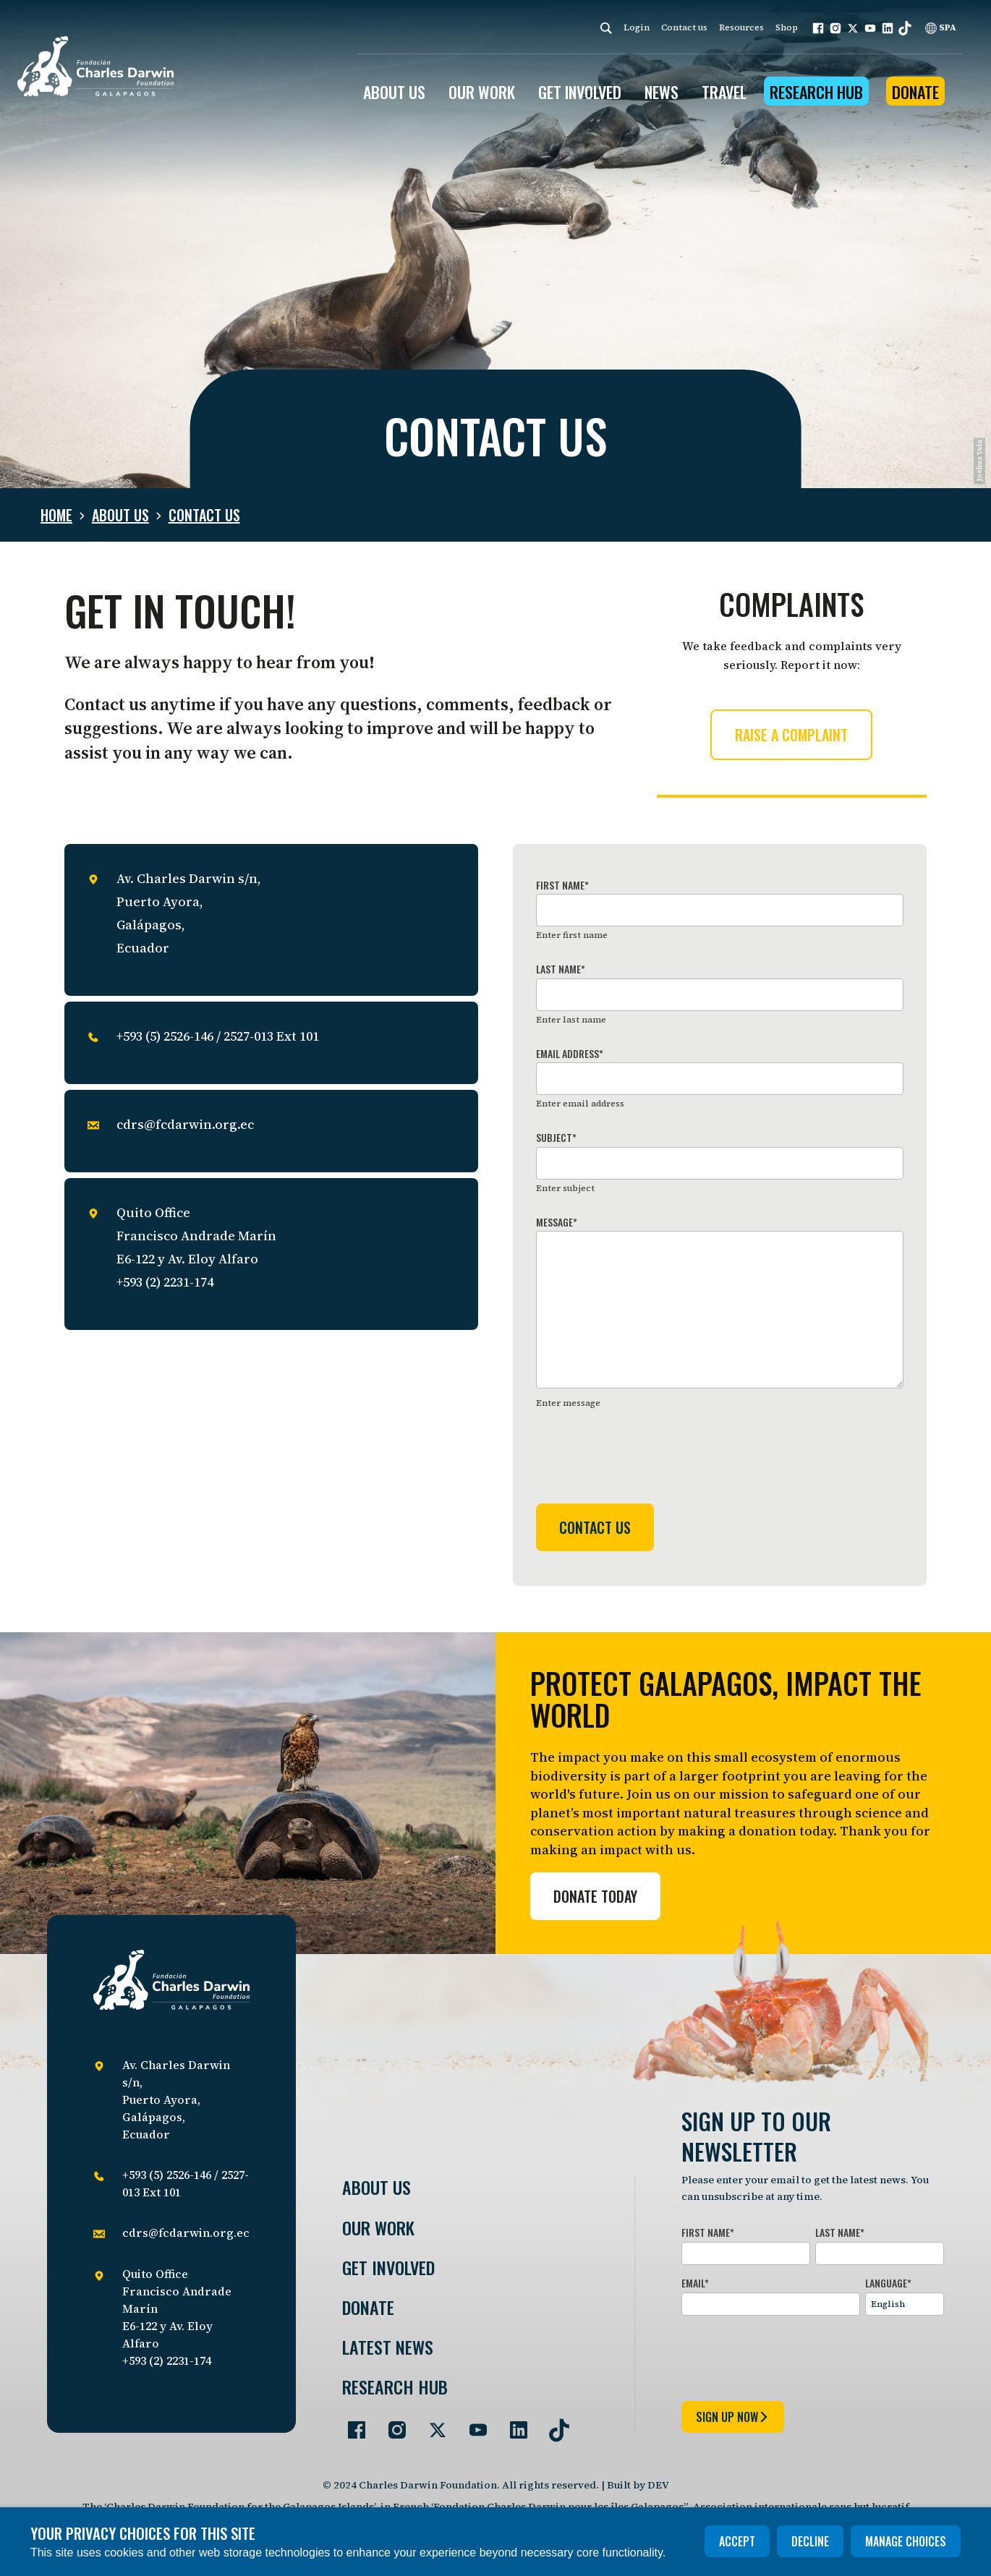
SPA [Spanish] (940, 27)
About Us (376, 2187)
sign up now (733, 2417)
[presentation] (646, 1458)
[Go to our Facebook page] (351, 2424)
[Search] (606, 28)
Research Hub (816, 91)
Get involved (388, 2267)
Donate (915, 91)
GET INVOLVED (579, 91)
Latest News (387, 2347)
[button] (818, 28)
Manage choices (905, 2541)
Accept (737, 2541)
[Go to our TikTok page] (553, 2424)
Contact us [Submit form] (595, 1527)
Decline (810, 2541)
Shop (786, 27)
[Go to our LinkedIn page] (513, 2424)
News (662, 91)
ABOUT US (394, 91)
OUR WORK (481, 91)
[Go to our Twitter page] (432, 2424)
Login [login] (637, 27)
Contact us (684, 27)
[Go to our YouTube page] (472, 2424)
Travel (724, 91)
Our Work (378, 2228)
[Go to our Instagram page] (391, 2424)
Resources (741, 27)
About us (120, 515)
